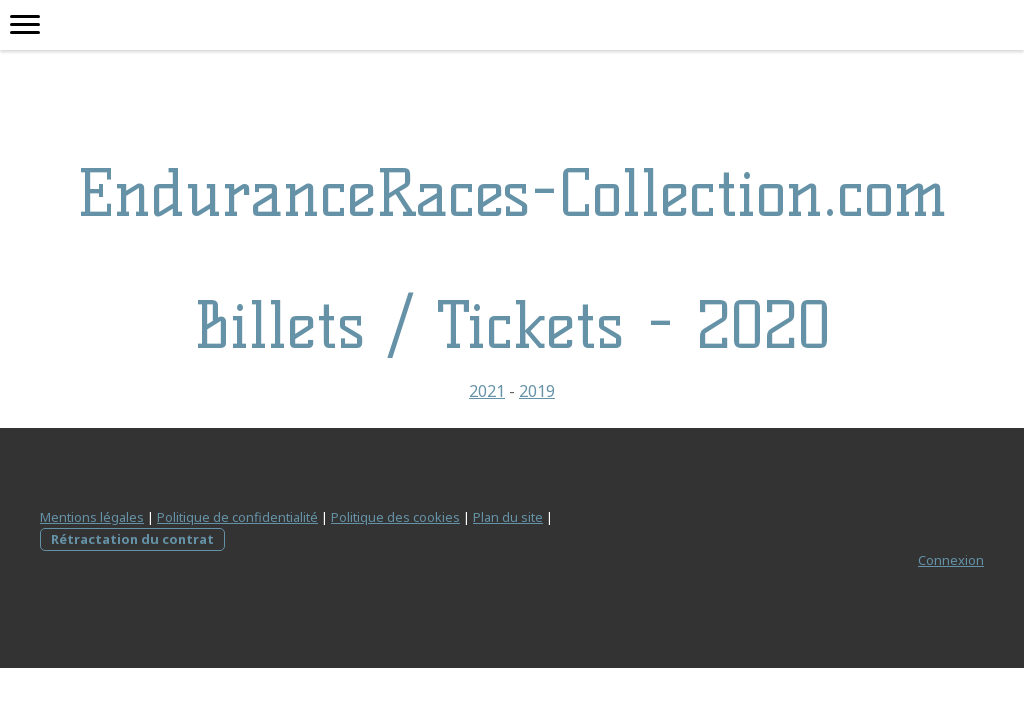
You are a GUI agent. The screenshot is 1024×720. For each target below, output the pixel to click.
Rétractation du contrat (132, 539)
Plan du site (508, 517)
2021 (487, 391)
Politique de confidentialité (237, 517)
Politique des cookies (395, 517)
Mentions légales (92, 517)
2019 (537, 391)
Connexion (951, 560)
